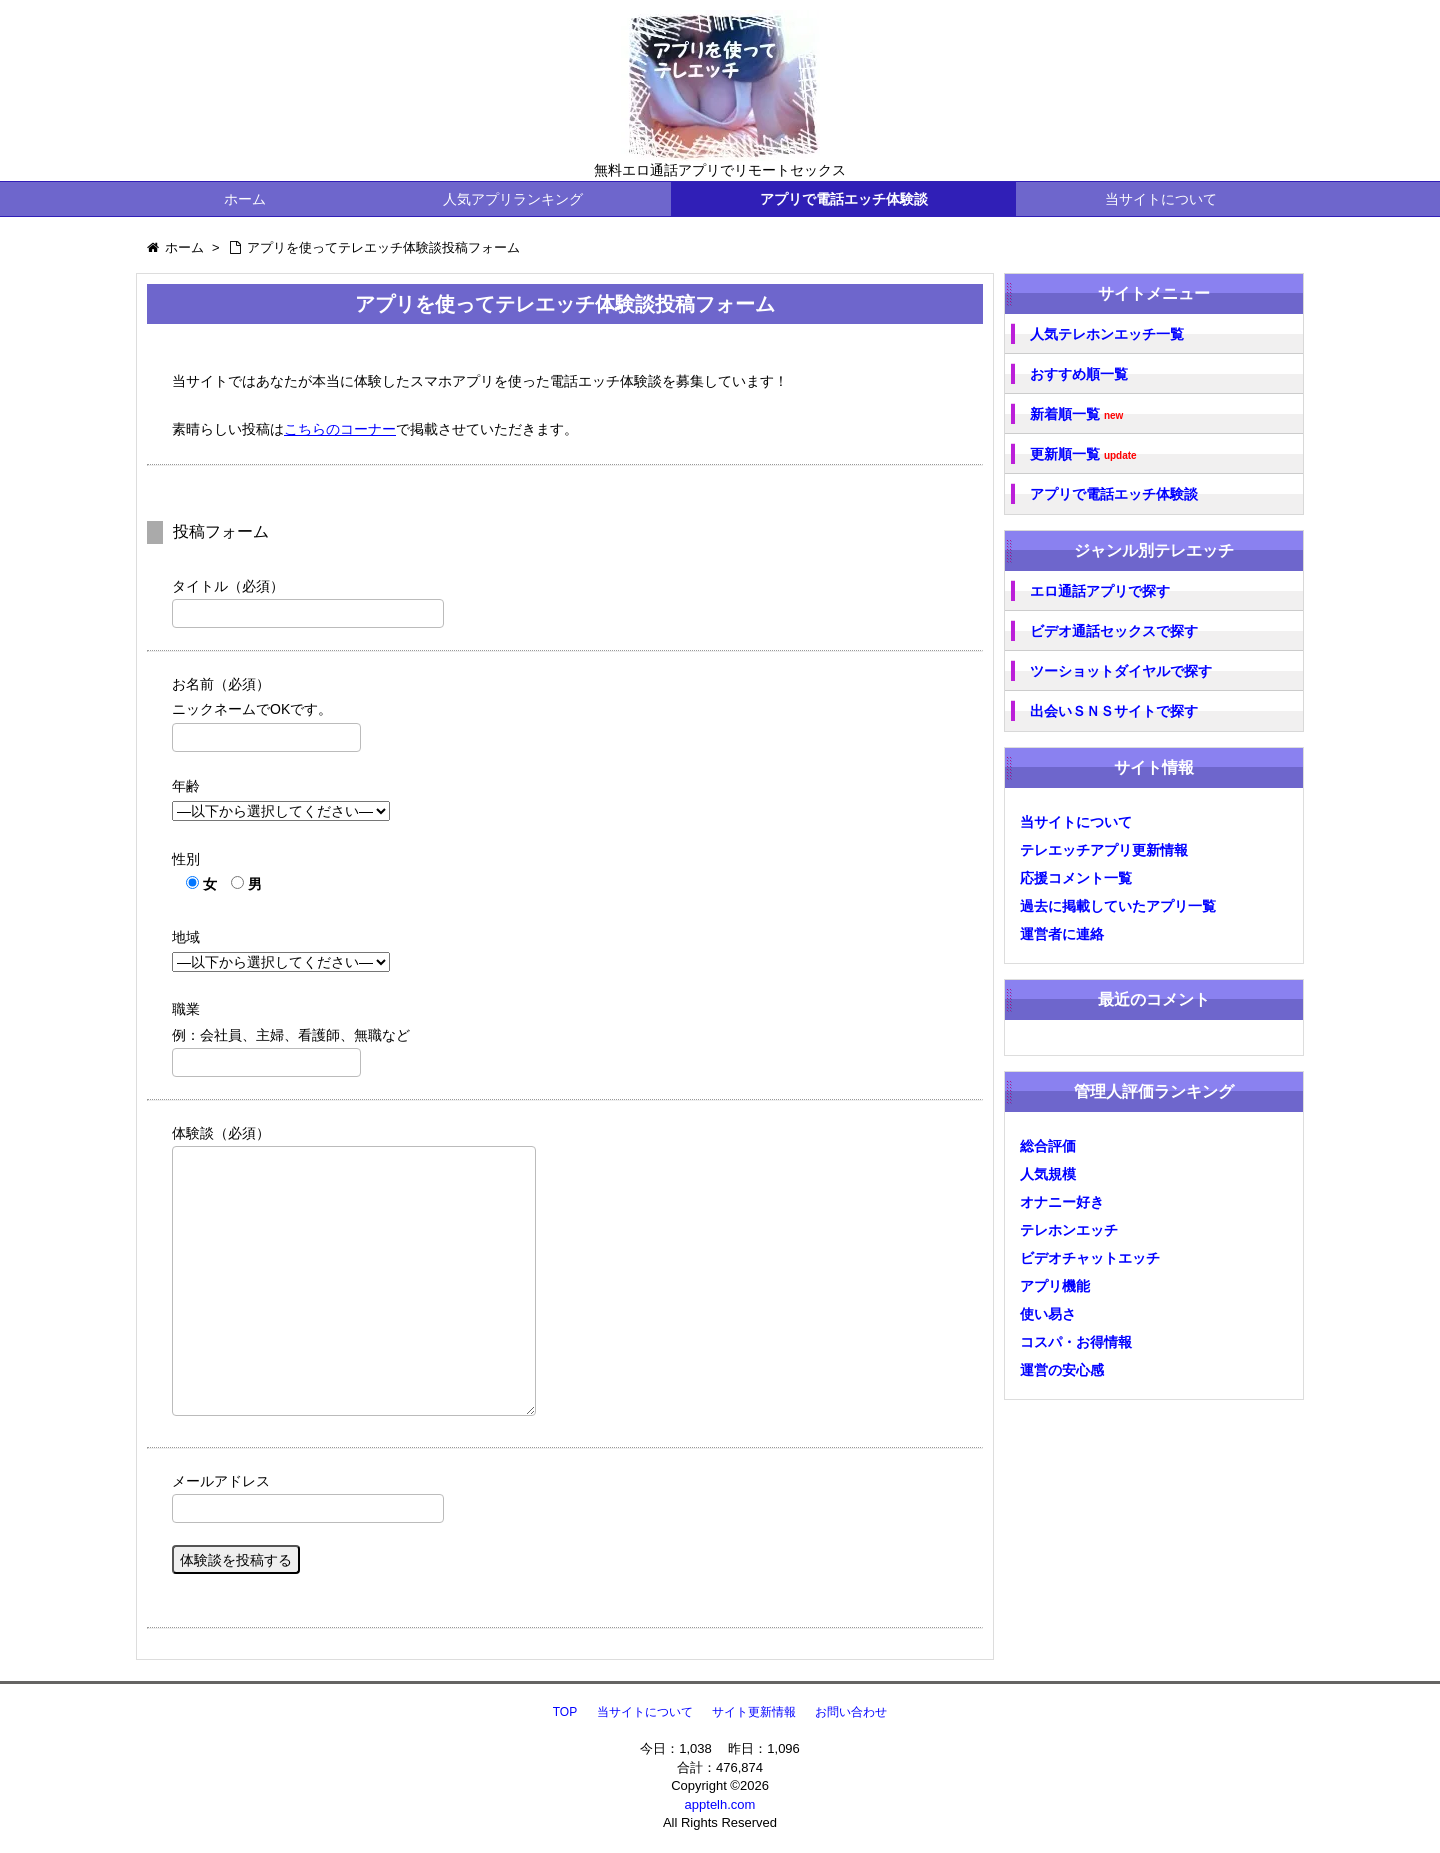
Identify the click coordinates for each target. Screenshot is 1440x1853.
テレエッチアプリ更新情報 (1104, 850)
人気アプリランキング (513, 199)
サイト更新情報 (754, 1712)
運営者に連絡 (1062, 934)
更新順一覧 (1083, 454)
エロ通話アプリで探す (1100, 591)
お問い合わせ (851, 1712)
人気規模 (1048, 1174)
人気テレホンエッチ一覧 (1107, 334)
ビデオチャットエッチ (1090, 1258)
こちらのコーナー (340, 429)
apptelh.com (720, 1804)
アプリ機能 (1055, 1286)
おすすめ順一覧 (1079, 374)
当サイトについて (1161, 199)
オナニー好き (1062, 1202)
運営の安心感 (1062, 1370)
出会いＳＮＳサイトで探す (1114, 711)
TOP (565, 1712)
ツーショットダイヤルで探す (1121, 671)
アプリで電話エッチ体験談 (844, 199)
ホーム (245, 199)
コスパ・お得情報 (1076, 1342)
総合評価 (1048, 1146)
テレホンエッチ (1069, 1230)
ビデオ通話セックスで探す (1114, 631)
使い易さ (1048, 1314)
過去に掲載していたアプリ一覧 (1118, 906)
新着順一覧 (1076, 414)
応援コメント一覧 (1076, 878)
